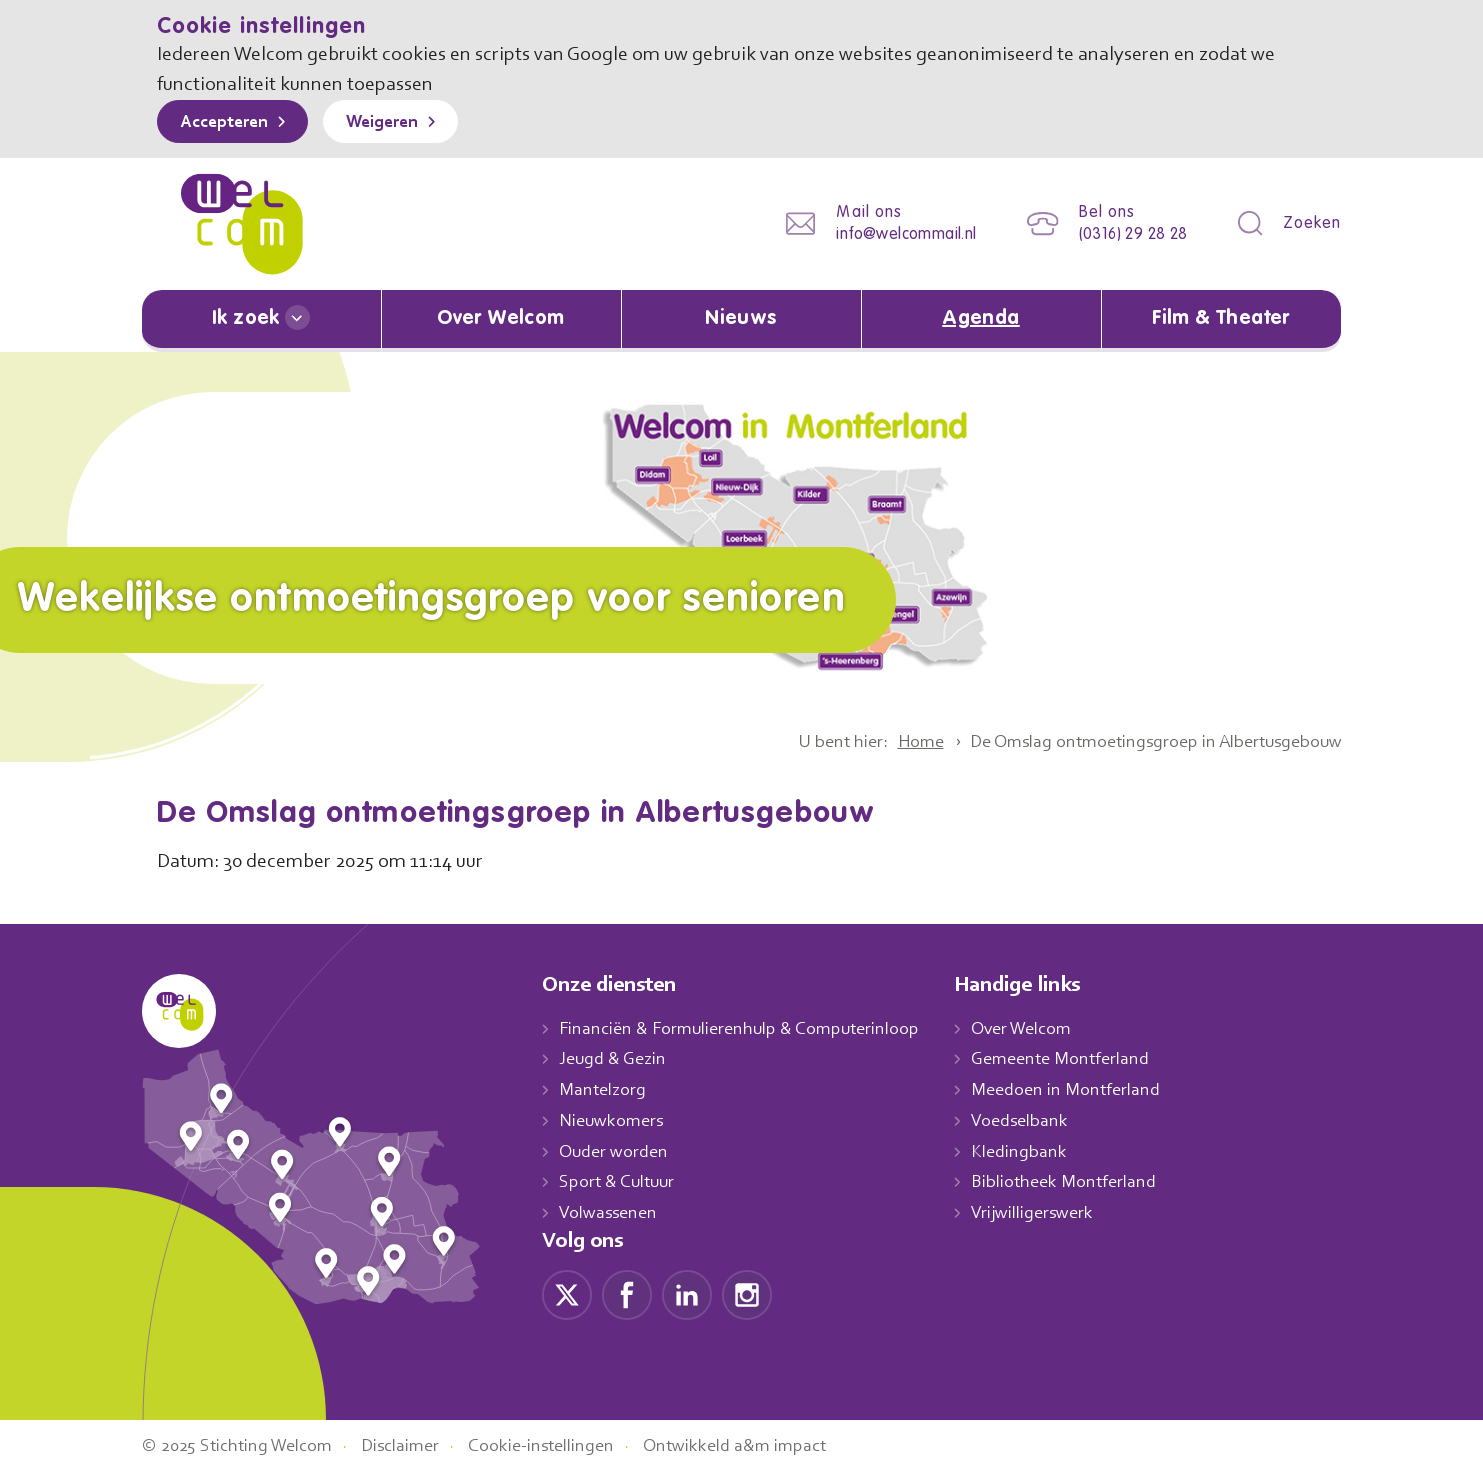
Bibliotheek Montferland (1084, 1181)
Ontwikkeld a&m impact (765, 1445)
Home (897, 741)
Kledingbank (1039, 1151)
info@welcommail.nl (891, 234)
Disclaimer (416, 1445)
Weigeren (396, 123)
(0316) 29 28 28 (1126, 234)
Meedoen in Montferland (1087, 1089)
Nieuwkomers (613, 1120)
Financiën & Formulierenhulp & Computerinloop (748, 1028)
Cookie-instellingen (565, 1445)
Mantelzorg (603, 1089)
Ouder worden (616, 1151)
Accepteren (229, 123)
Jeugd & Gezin (618, 1059)
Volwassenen (612, 1212)
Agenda (981, 319)
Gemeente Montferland (1082, 1059)
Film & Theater (1221, 319)
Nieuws (741, 319)
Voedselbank (1041, 1120)
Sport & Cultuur (620, 1181)
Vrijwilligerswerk (1053, 1212)
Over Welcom (501, 319)
